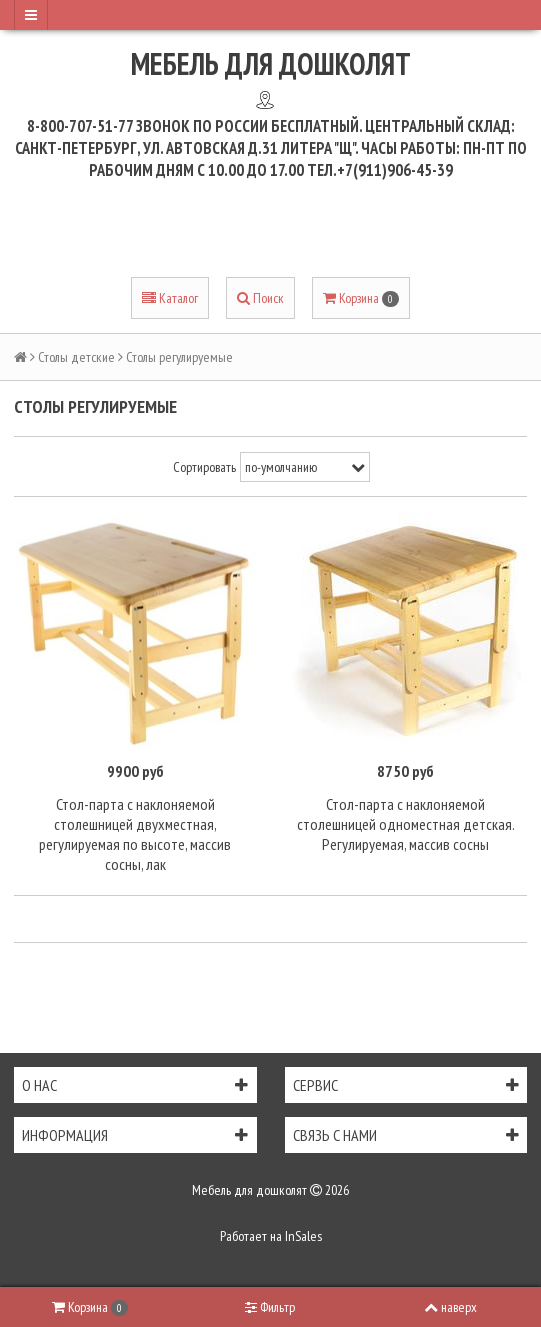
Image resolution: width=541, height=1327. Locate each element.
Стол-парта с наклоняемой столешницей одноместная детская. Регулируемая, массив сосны (406, 824)
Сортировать (204, 467)
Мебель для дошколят (271, 63)
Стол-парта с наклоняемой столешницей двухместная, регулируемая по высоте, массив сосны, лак (135, 834)
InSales (303, 1236)
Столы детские (76, 357)
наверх (450, 1307)
